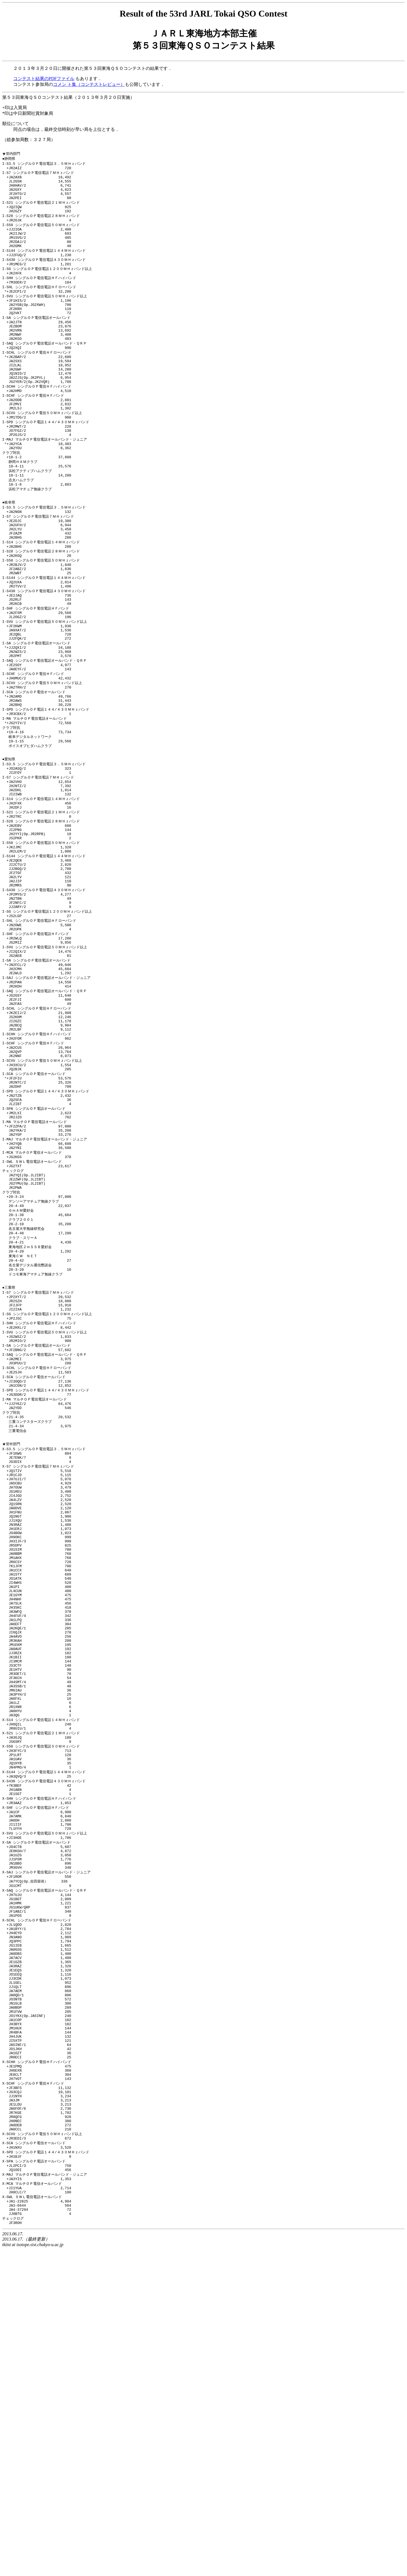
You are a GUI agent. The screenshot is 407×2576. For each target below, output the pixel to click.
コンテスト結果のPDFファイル (43, 78)
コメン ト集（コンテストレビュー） (89, 84)
